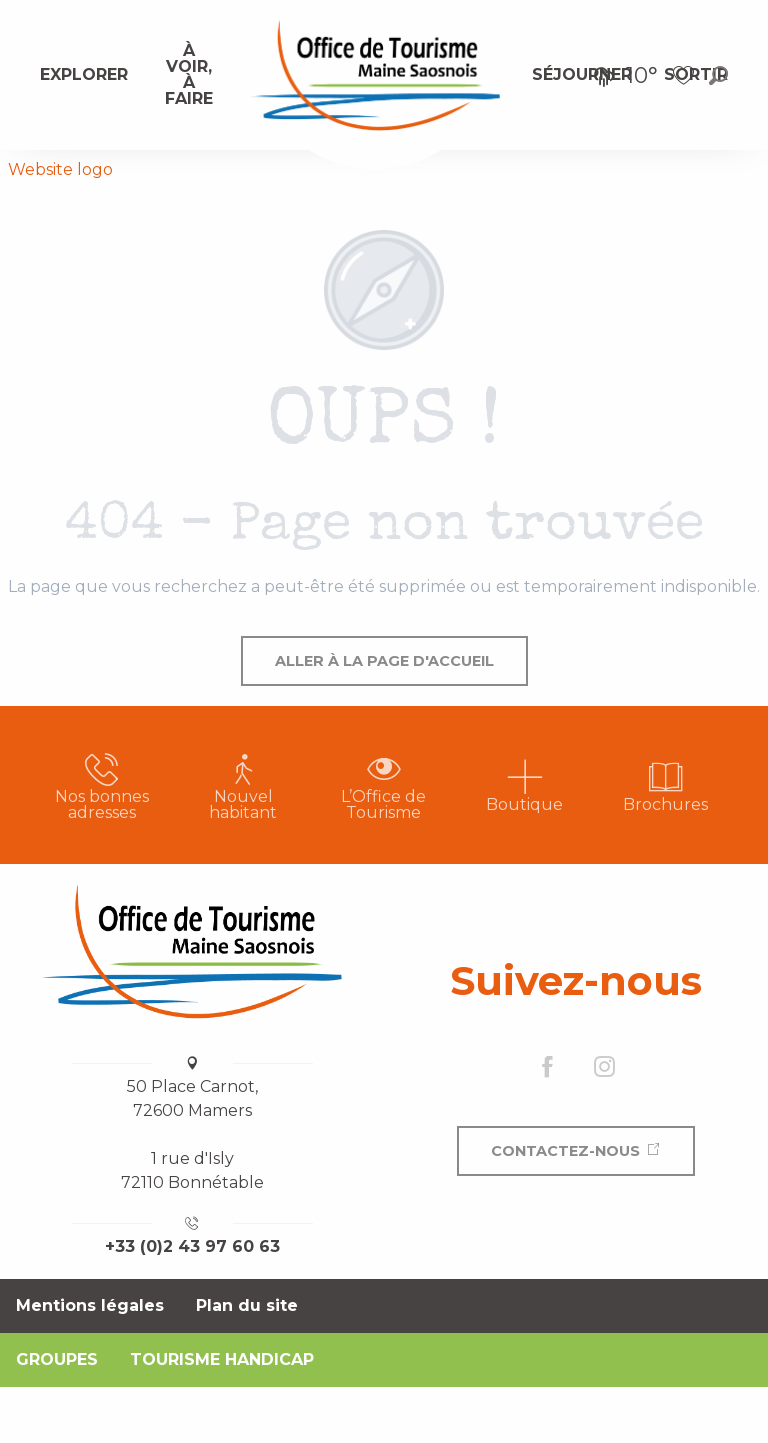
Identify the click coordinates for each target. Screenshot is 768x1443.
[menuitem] (84, 75)
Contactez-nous (565, 1151)
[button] (718, 75)
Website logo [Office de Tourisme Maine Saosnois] (60, 169)
